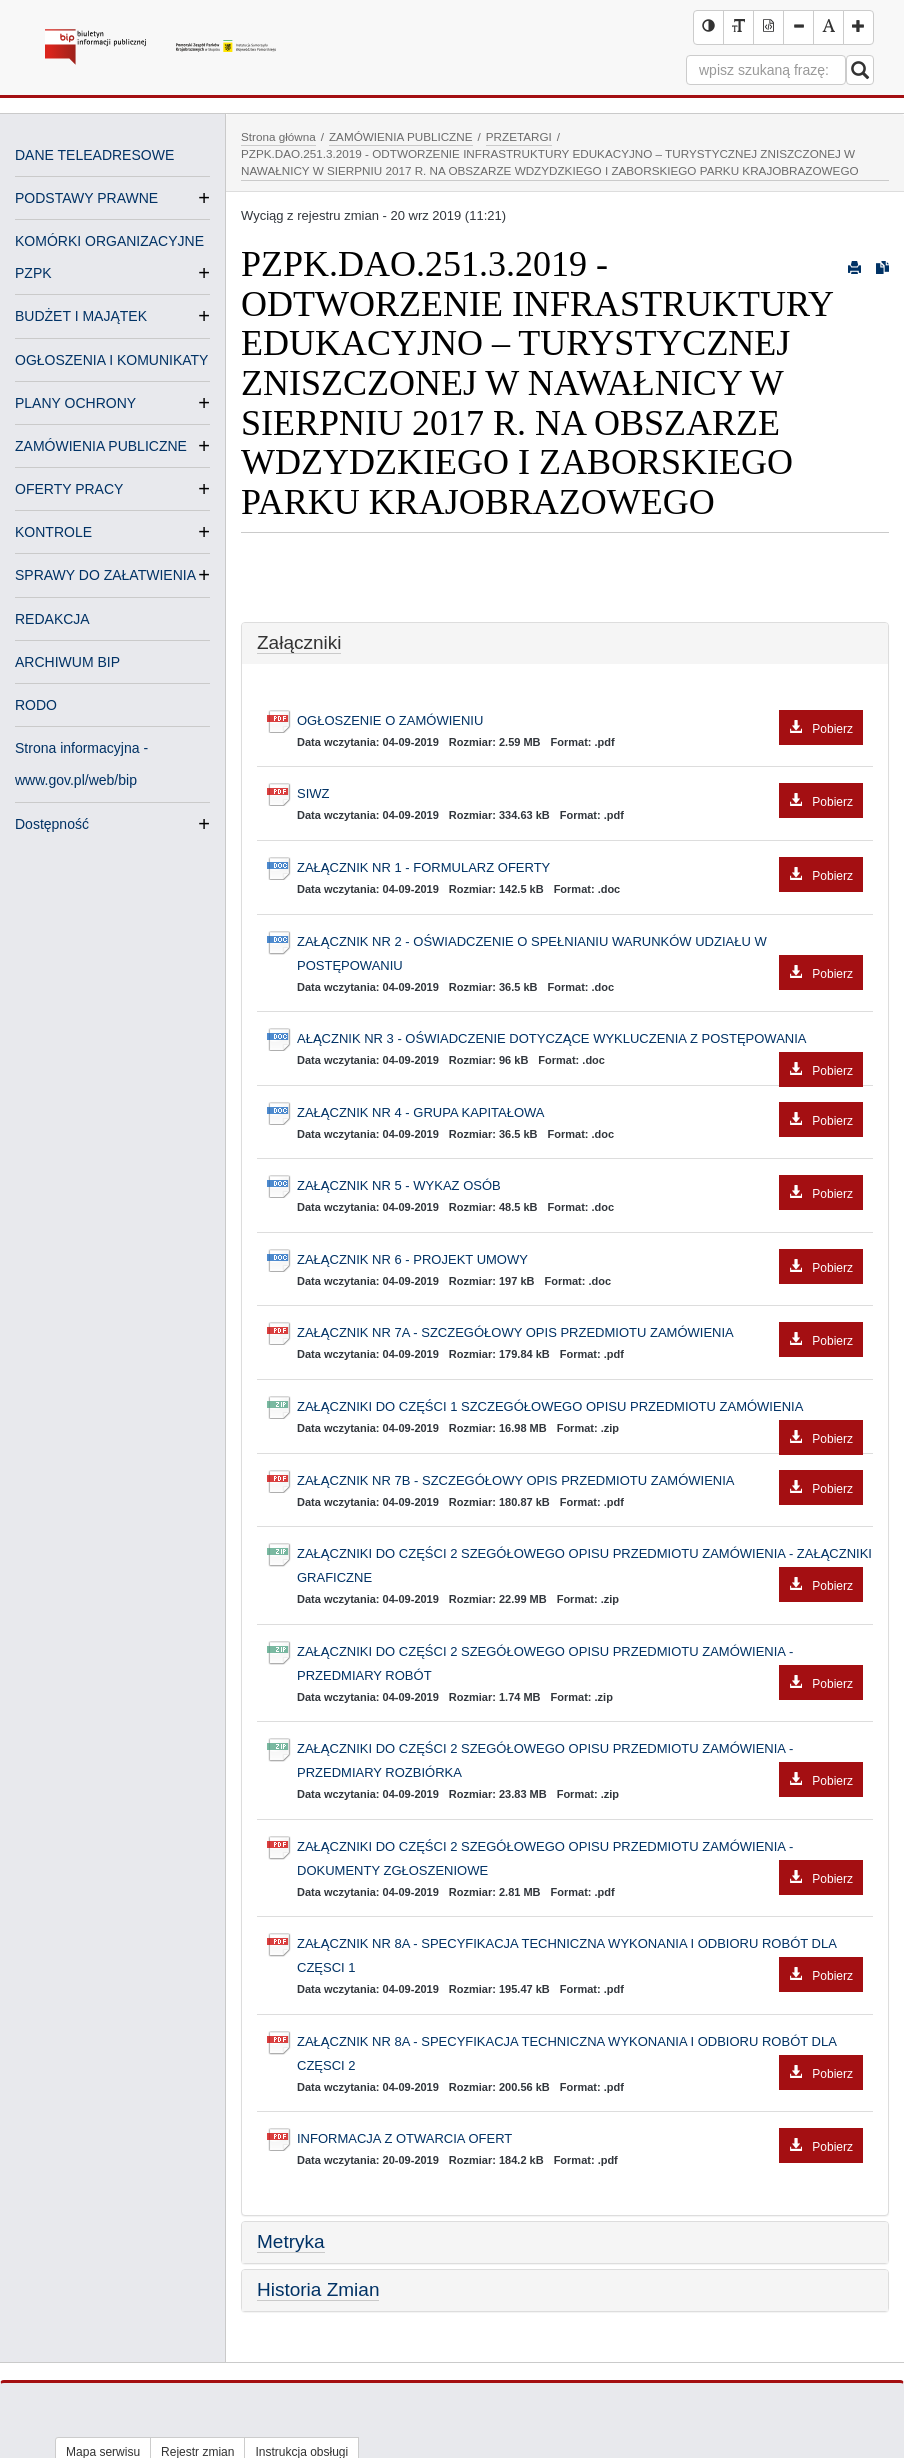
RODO (36, 705)
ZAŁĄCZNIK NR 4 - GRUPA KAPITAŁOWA (580, 1113)
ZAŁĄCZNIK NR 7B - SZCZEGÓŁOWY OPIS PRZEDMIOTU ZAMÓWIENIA (580, 1481)
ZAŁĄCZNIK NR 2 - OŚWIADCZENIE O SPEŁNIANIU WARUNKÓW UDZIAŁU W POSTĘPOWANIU (580, 956)
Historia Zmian (318, 2289)
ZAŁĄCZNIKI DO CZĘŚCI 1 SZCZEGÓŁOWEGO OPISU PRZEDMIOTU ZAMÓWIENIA (580, 1409)
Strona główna (278, 136)
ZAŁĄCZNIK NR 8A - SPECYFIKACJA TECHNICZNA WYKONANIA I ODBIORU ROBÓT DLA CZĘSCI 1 (580, 1958)
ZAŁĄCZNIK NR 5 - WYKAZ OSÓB (580, 1186)
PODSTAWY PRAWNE (86, 198)
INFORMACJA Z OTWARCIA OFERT (580, 2139)
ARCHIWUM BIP (67, 662)
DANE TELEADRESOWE (94, 155)
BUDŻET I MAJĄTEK (81, 316)
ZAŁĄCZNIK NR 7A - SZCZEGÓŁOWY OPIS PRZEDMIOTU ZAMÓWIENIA (580, 1333)
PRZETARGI (519, 136)
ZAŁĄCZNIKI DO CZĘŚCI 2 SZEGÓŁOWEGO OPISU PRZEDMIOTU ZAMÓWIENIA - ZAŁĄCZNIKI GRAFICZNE (584, 1568)
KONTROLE (53, 532)
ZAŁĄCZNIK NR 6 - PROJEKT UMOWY (580, 1260)
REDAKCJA (52, 619)
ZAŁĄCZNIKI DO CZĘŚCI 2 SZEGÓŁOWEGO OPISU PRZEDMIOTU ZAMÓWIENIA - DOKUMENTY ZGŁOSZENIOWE (580, 1861)
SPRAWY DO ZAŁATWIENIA (105, 575)
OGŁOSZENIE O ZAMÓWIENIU (580, 721)
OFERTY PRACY (69, 489)
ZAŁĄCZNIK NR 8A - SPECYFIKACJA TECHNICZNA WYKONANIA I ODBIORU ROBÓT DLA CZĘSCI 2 (580, 2056)
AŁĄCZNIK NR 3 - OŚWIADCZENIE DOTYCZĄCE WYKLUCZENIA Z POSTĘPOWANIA (580, 1041)
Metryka (291, 2241)
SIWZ (580, 794)
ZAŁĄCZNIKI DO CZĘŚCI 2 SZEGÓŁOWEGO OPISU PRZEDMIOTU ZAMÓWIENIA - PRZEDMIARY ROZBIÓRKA (580, 1763)
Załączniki (299, 642)
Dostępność (52, 824)
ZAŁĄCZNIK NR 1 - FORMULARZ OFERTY (580, 868)
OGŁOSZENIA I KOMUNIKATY (111, 360)
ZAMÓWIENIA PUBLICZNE (101, 446)
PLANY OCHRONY (75, 403)
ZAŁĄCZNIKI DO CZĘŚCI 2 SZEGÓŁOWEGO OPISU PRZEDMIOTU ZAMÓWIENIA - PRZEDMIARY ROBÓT (580, 1666)
